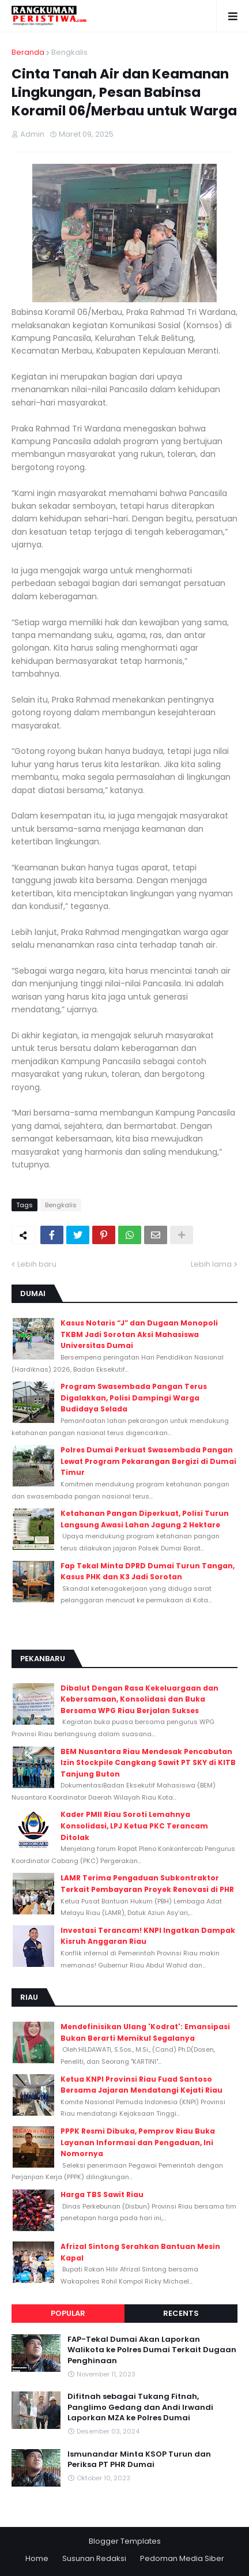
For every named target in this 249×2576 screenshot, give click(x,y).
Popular (68, 2313)
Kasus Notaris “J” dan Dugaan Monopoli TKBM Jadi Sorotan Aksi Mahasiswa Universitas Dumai (139, 1334)
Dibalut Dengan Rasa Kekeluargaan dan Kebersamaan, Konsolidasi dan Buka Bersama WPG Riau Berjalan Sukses (139, 1699)
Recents (181, 2313)
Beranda (28, 52)
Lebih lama (211, 1264)
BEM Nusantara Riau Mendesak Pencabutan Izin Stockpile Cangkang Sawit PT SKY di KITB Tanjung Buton (148, 1763)
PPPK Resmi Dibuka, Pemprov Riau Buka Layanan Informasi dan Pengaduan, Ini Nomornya (138, 2142)
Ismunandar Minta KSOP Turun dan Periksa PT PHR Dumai (139, 2459)
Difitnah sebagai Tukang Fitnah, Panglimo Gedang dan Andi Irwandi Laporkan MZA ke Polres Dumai (140, 2407)
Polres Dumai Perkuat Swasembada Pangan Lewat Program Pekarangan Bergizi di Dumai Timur (148, 1461)
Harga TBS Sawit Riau (102, 2194)
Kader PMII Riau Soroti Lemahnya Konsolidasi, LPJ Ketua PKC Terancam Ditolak (134, 1825)
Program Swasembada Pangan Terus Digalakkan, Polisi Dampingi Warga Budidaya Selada (134, 1397)
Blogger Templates (125, 2541)
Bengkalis (69, 52)
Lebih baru (36, 1264)
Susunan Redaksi (94, 2558)
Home (36, 2558)
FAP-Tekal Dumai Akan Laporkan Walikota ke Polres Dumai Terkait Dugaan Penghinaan (151, 2349)
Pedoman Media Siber (182, 2558)
